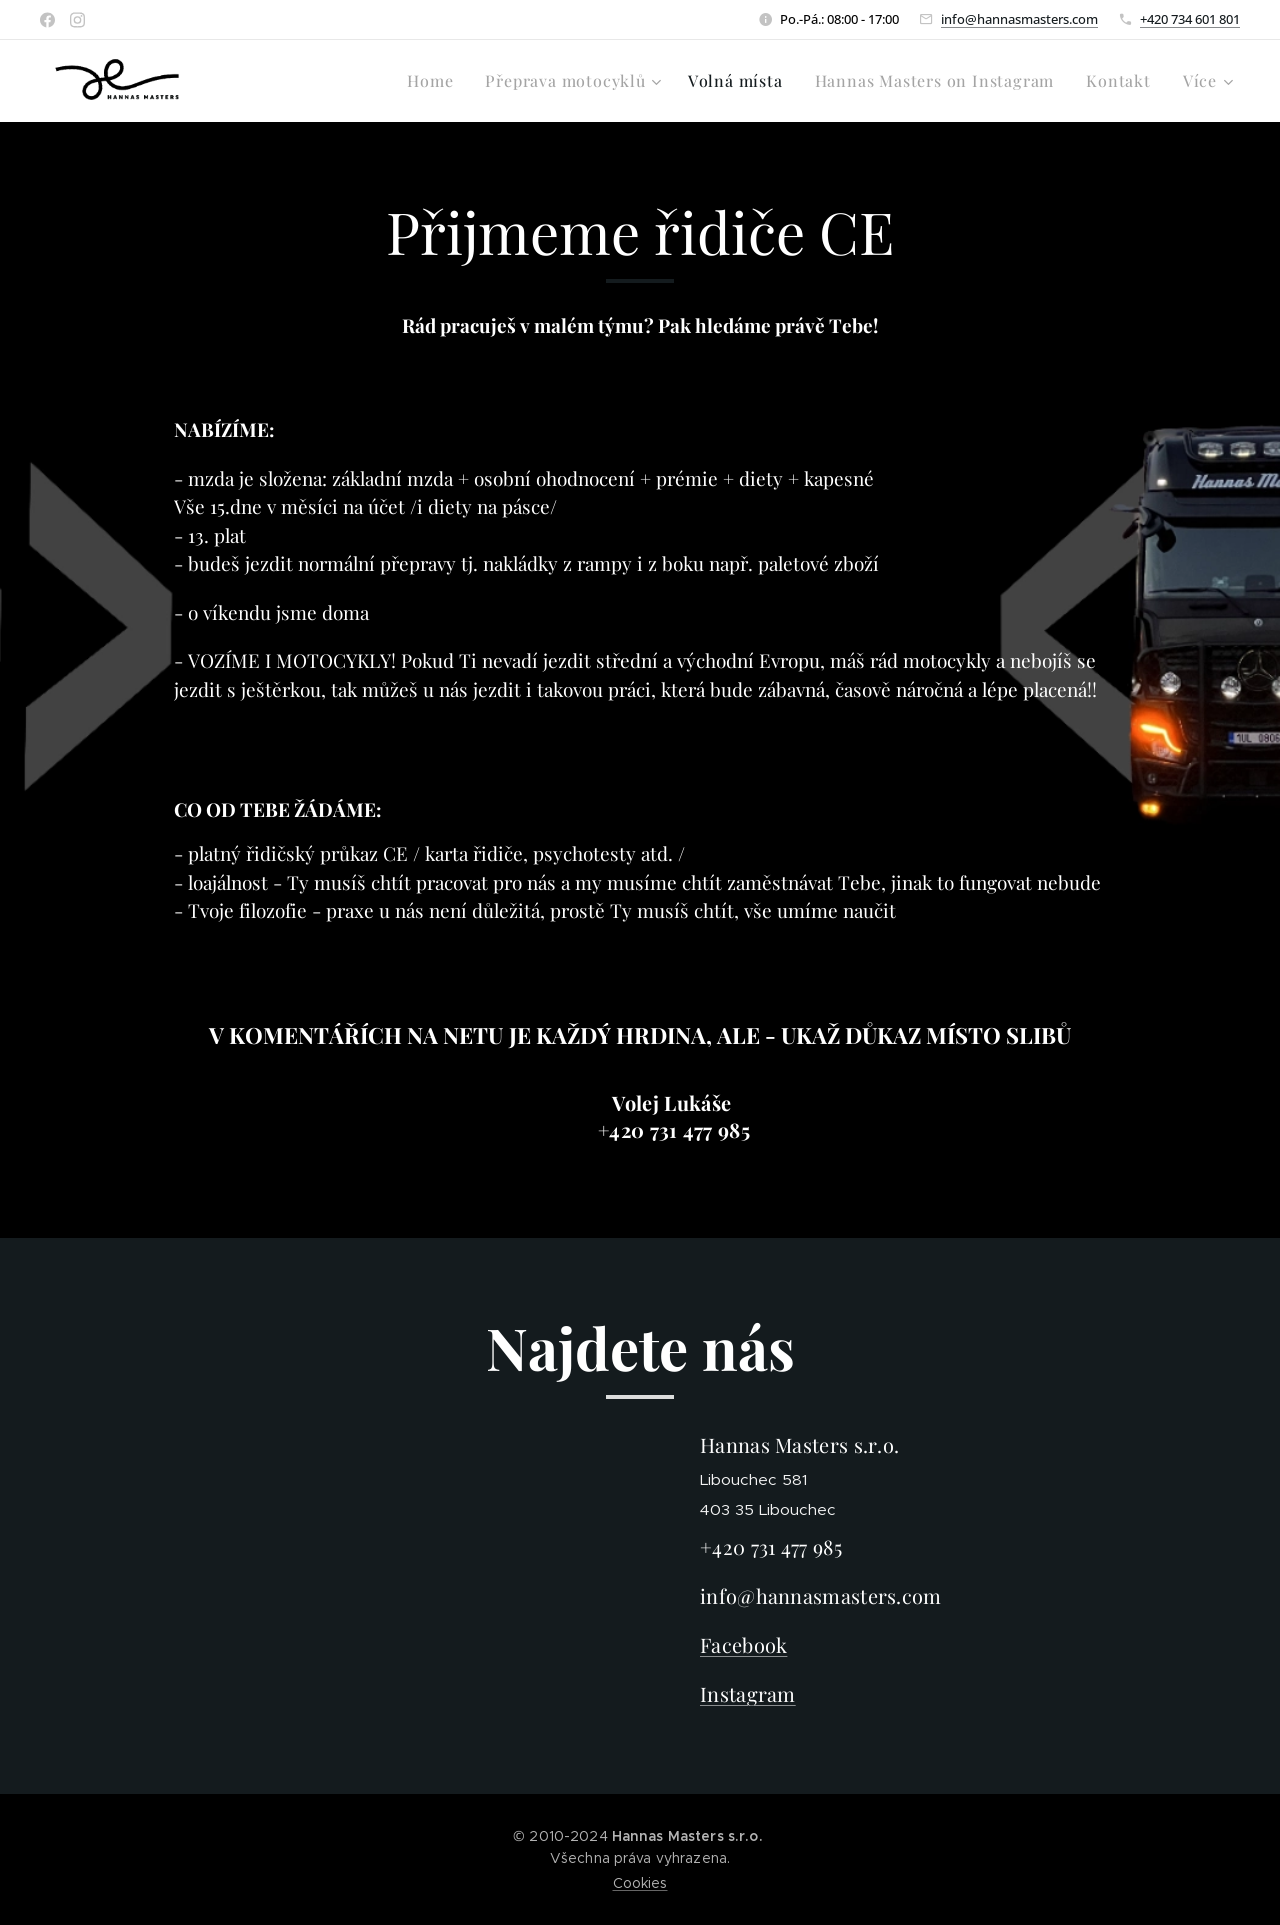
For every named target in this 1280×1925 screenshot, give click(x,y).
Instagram (748, 1694)
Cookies (640, 1883)
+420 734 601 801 (1190, 19)
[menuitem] (435, 81)
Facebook (743, 1645)
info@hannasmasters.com (1019, 19)
